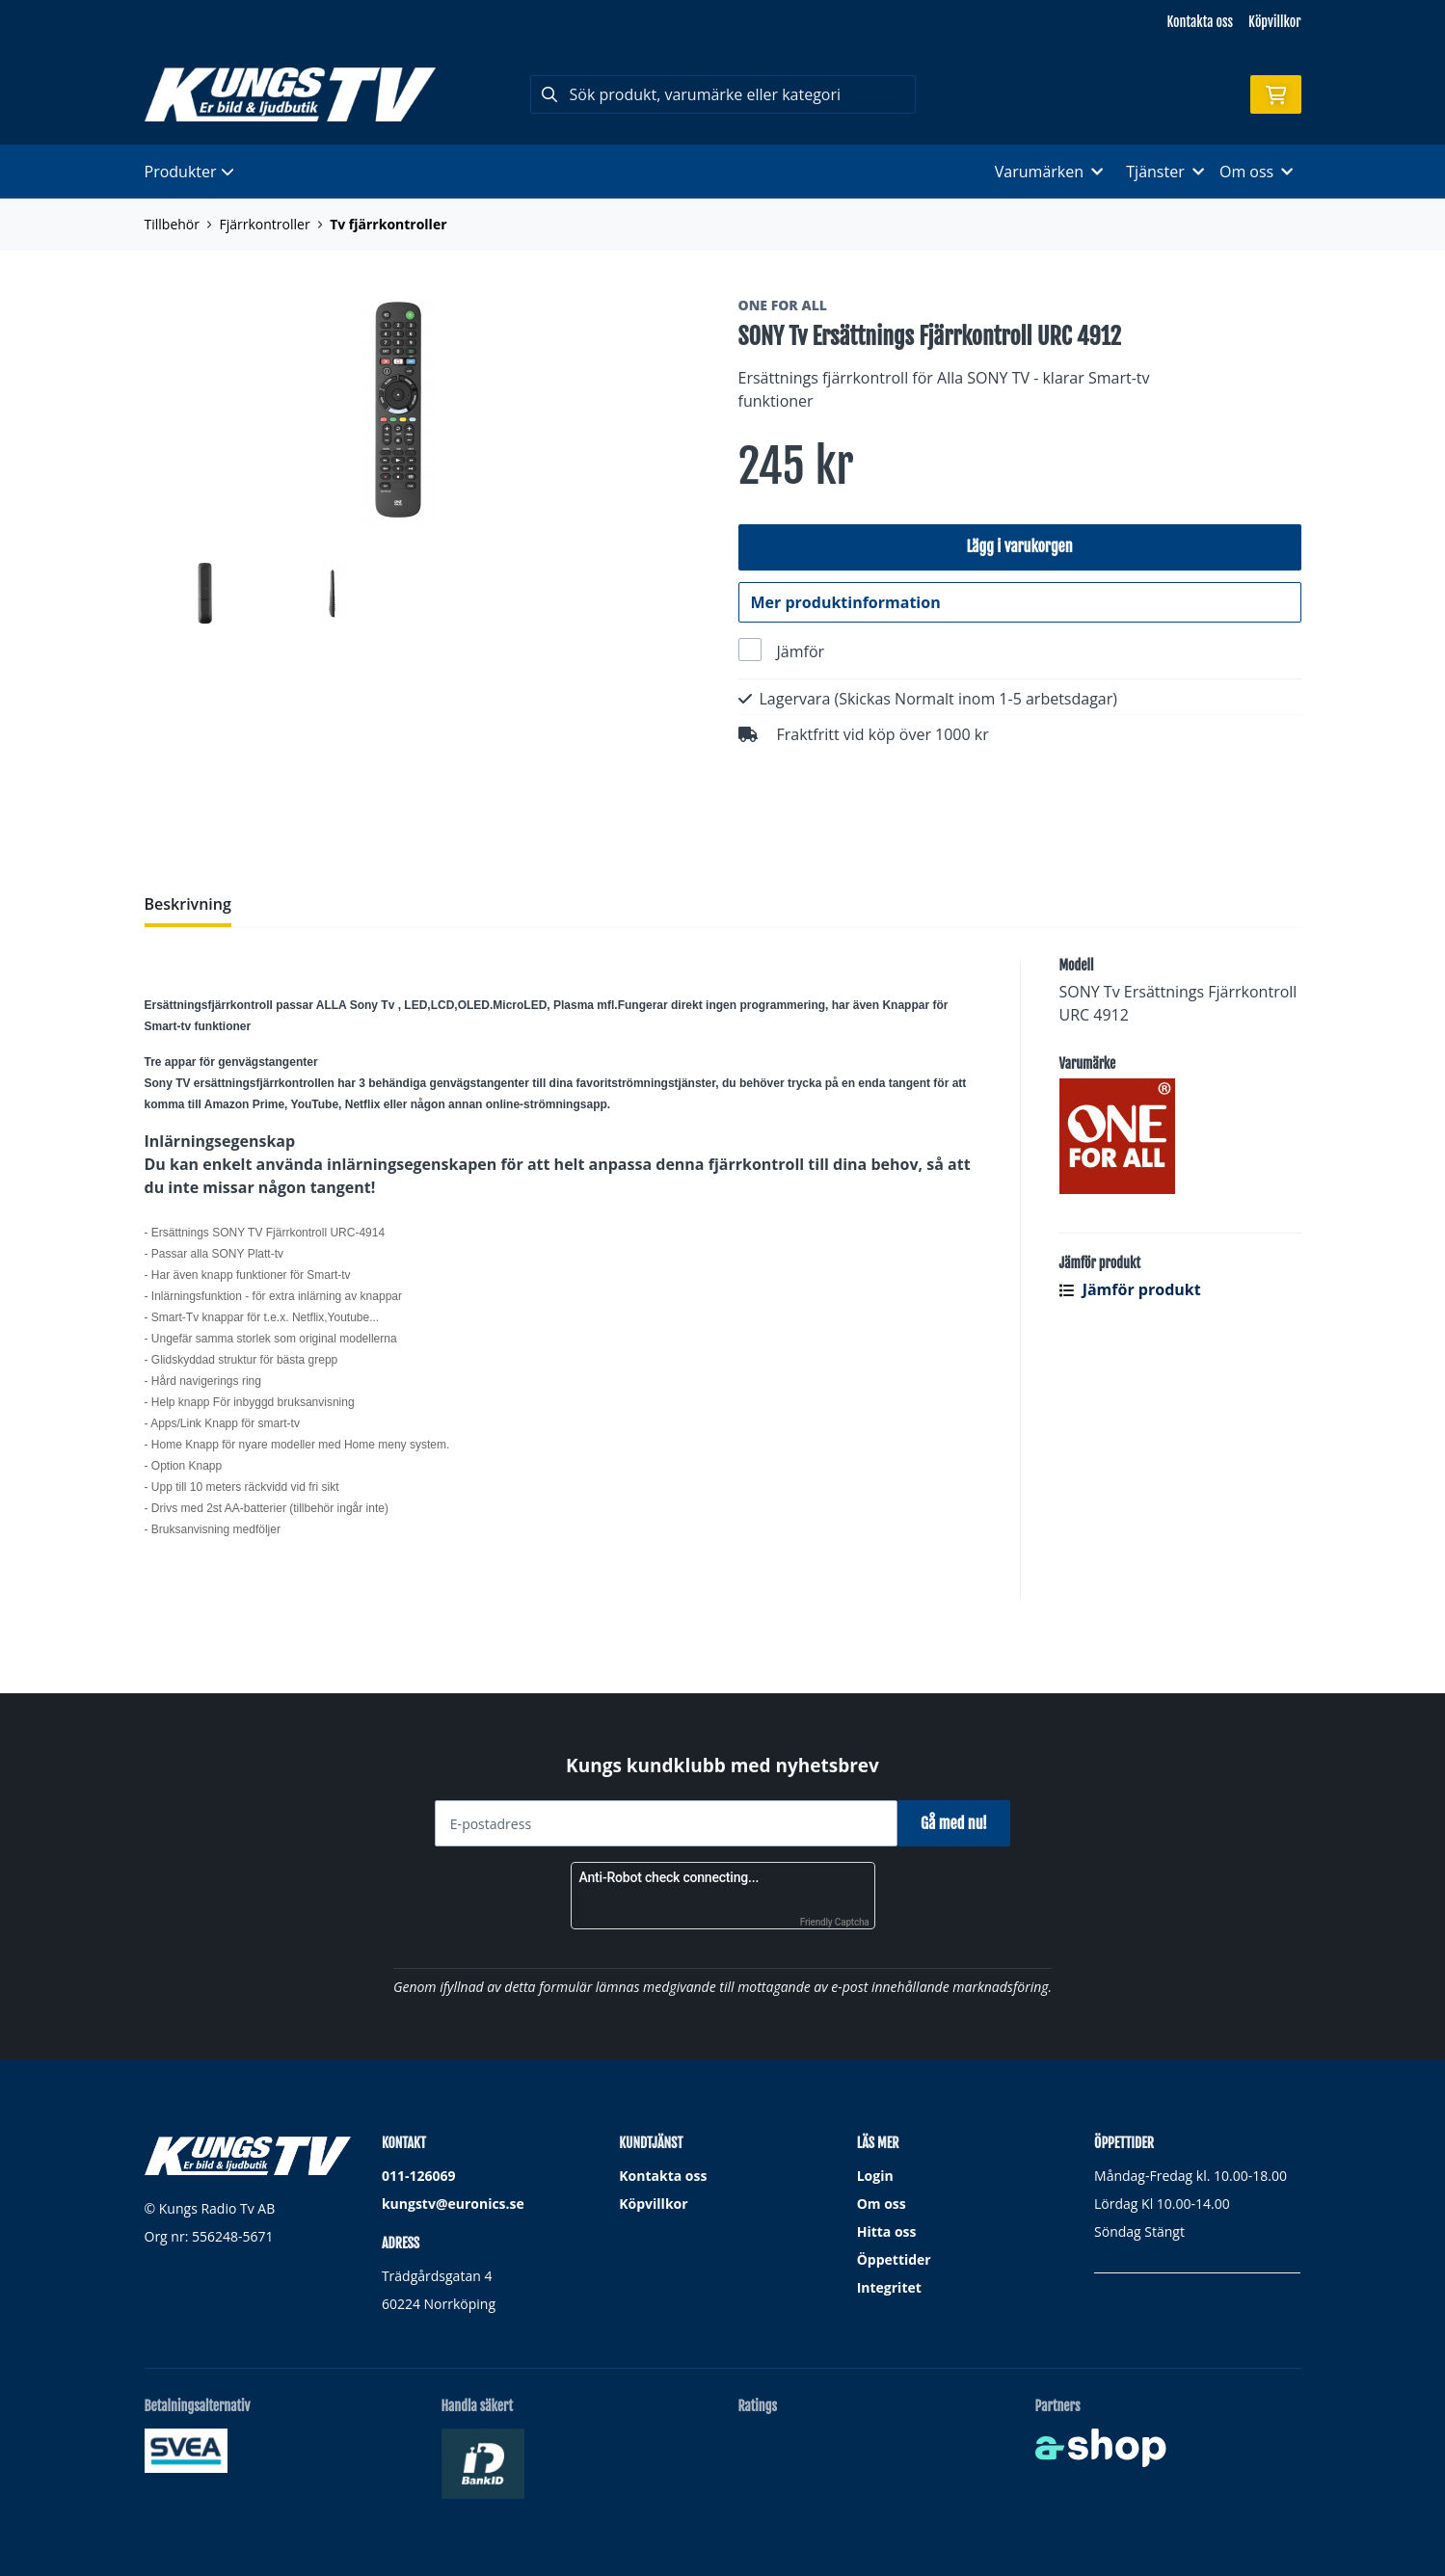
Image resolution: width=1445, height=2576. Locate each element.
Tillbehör (172, 224)
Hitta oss (887, 2232)
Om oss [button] (1256, 171)
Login (875, 2176)
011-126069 (419, 2176)
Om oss (881, 2204)
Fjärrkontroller (264, 224)
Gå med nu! (961, 1823)
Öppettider (894, 2260)
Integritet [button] (889, 2288)
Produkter (189, 171)
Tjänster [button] (1165, 171)
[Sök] (723, 94)
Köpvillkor (1274, 21)
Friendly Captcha (835, 1923)
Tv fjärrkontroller (388, 224)
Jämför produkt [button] (1130, 1335)
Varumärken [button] (1049, 171)
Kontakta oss (1200, 21)
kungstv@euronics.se (453, 2204)
